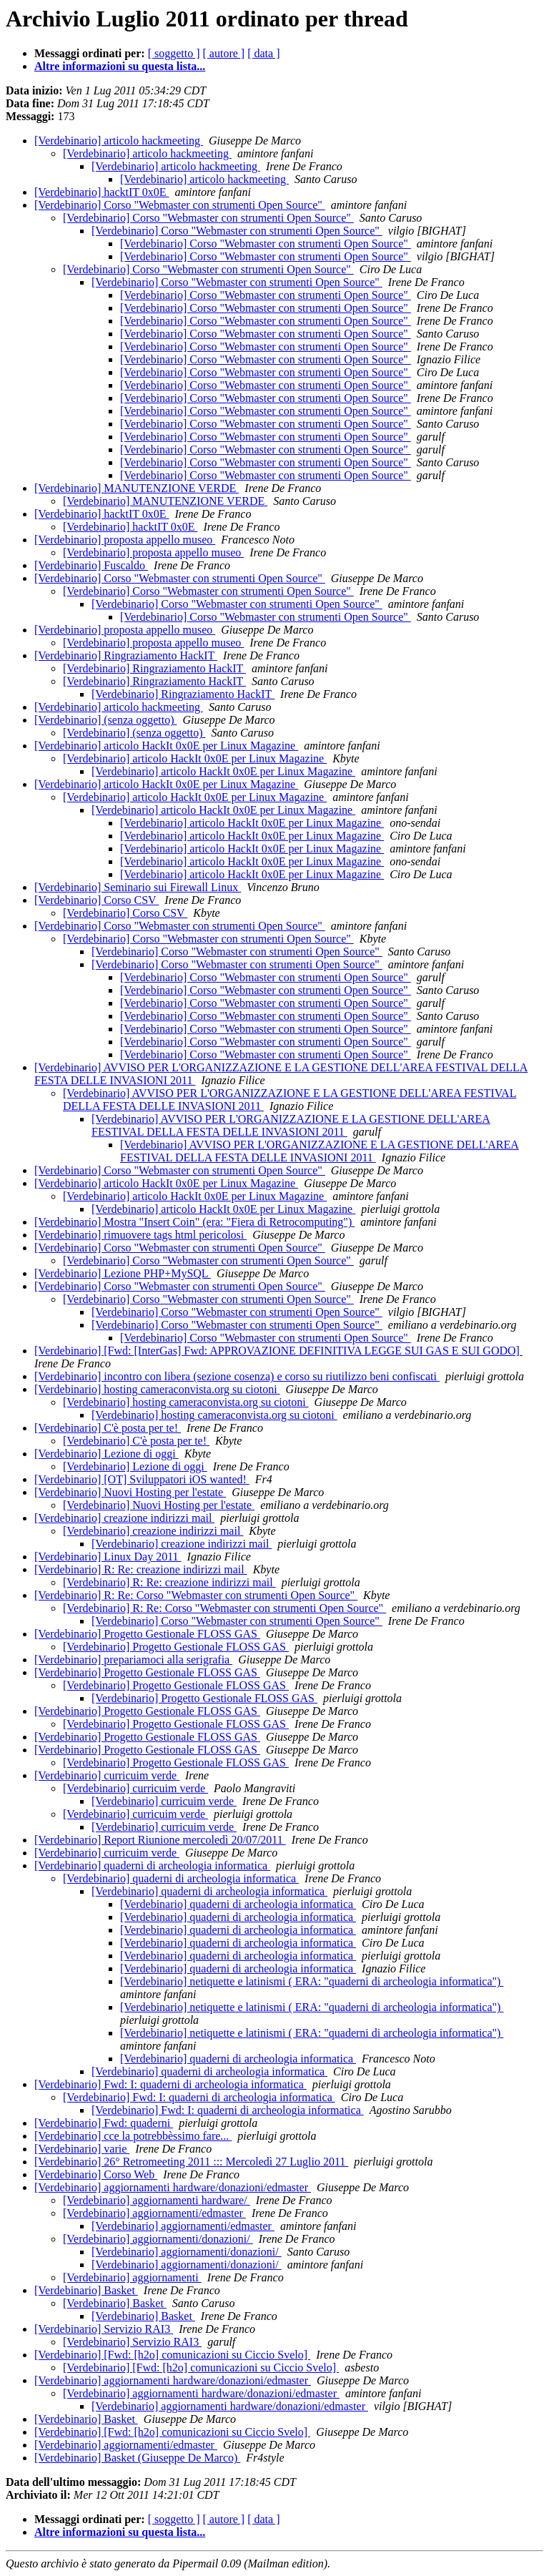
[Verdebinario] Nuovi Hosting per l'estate (130, 1492)
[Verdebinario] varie (81, 2149)
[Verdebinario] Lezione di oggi (106, 1453)
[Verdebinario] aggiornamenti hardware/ (156, 2200)
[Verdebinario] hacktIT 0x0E (101, 192)
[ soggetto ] (174, 53)
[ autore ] (224, 53)
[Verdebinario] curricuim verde (106, 1775)
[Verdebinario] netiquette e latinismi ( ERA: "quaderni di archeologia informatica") (311, 1981)
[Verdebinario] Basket (86, 2290)
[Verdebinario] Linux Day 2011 (108, 1556)
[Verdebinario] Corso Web (95, 2174)
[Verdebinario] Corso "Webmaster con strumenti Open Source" (179, 205)
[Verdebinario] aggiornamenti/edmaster (154, 2213)
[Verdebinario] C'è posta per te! (107, 1428)
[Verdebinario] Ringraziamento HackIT (125, 655)
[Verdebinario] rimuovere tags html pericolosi (140, 1235)
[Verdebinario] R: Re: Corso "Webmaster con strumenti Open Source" (195, 1595)
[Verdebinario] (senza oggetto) (105, 720)
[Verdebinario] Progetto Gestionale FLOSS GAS (147, 1634)
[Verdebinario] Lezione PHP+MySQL (122, 1273)
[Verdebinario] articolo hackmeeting (118, 140)
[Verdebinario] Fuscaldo (91, 565)
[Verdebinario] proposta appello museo (124, 540)
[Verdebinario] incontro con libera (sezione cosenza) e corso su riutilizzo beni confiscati (237, 1376)
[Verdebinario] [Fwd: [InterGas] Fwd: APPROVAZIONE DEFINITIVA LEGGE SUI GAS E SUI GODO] (278, 1350)
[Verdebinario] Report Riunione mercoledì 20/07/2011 (160, 1840)
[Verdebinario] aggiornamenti (132, 2277)
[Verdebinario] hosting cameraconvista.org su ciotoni (157, 1389)
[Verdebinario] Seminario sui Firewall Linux (137, 887)
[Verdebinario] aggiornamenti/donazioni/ (158, 2239)
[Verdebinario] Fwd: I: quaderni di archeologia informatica (170, 2084)
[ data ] (263, 53)
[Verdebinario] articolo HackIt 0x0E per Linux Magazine (166, 745)
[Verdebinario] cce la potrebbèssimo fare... (133, 2136)
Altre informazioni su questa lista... (119, 66)
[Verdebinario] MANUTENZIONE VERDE (136, 488)
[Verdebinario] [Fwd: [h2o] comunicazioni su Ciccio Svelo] (172, 2355)
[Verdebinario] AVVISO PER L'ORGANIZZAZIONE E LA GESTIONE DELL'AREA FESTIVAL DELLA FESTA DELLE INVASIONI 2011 (291, 1125)
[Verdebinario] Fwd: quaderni (103, 2123)
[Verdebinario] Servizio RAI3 (103, 2329)
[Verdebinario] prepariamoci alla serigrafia (133, 1659)
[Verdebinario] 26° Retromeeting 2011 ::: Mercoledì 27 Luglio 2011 (191, 2161)
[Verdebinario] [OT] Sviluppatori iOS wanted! (141, 1479)
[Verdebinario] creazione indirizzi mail (124, 1518)
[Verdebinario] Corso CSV (96, 900)
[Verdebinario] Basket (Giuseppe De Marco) (137, 2458)
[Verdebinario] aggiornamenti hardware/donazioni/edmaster (172, 2187)
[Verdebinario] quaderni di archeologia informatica (152, 1865)
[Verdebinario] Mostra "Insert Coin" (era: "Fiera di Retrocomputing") (194, 1222)
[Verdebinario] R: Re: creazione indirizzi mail (140, 1569)
